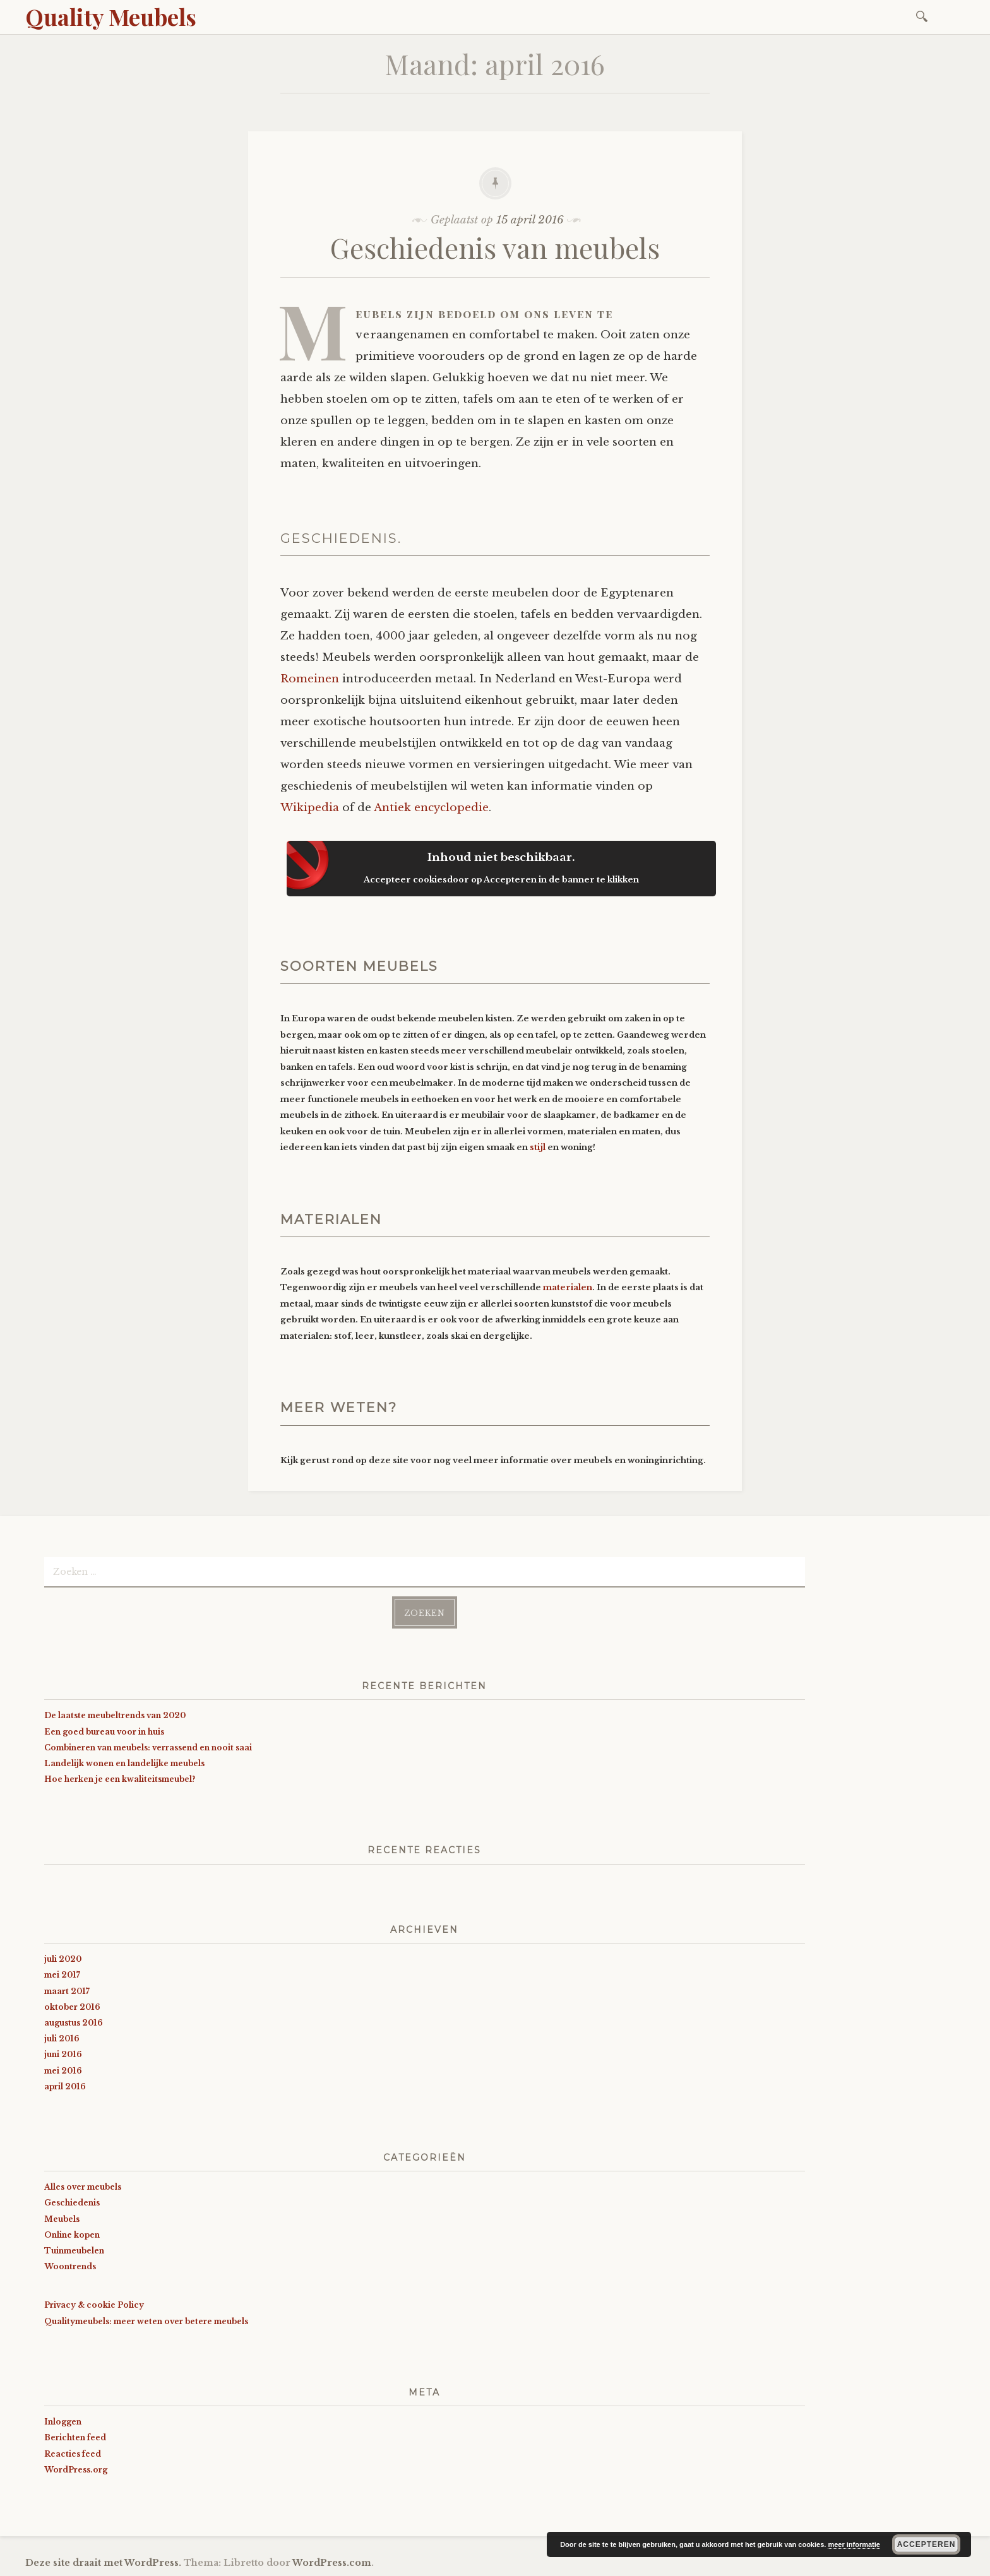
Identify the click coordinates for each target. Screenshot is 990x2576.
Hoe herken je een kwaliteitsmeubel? (120, 1779)
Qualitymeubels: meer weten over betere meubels (146, 2321)
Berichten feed (75, 2437)
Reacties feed (72, 2454)
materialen (567, 1287)
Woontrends (70, 2266)
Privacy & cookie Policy (94, 2305)
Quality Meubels (110, 16)
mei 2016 (63, 2070)
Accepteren (926, 2544)
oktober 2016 (72, 2007)
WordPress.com (331, 2562)
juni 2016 (63, 2054)
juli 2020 (62, 1959)
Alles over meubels (82, 2187)
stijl (538, 1147)
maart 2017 (67, 1991)
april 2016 (65, 2086)
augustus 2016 (73, 2022)
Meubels (62, 2219)
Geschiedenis (72, 2202)
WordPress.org (75, 2469)
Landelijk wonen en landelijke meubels (124, 1763)
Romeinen (309, 679)
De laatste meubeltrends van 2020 (115, 1715)
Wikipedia (309, 807)
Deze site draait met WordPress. (103, 2562)
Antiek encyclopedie (431, 807)
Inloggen (62, 2421)
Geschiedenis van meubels (495, 247)
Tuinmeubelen (74, 2250)
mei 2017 (62, 1974)
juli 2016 (62, 2038)
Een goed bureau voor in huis (104, 1731)
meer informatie (854, 2544)
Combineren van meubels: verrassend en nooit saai (148, 1747)
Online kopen (72, 2235)
